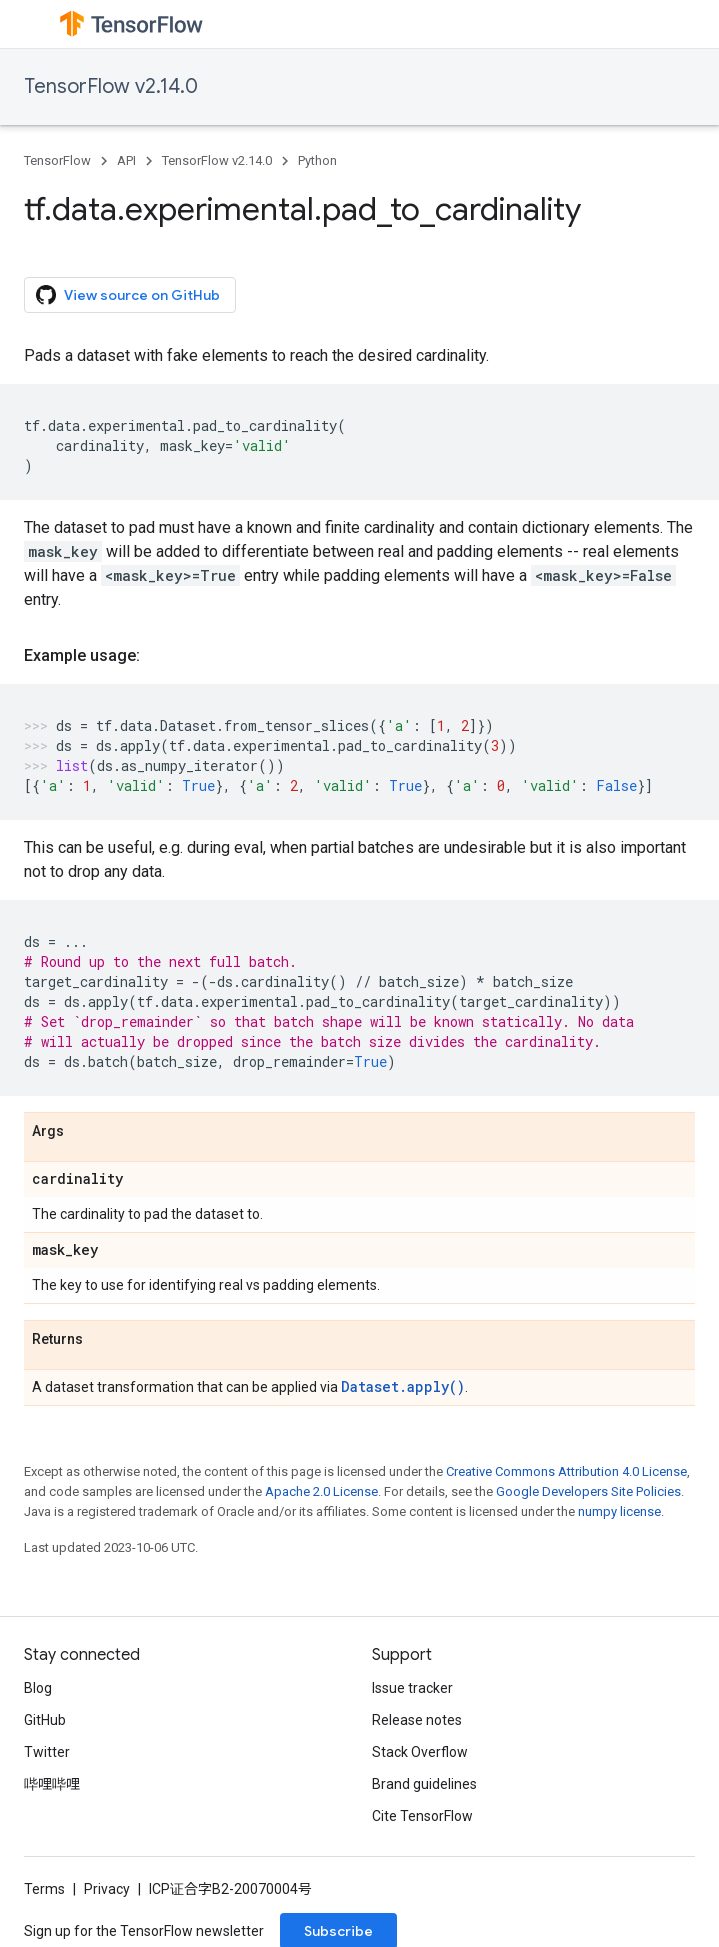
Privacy (107, 1889)
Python (317, 160)
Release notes (417, 1720)
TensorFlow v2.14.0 (111, 86)
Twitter (47, 1752)
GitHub (45, 1720)
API (126, 160)
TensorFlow (57, 160)
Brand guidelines (424, 1784)
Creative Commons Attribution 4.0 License (566, 1471)
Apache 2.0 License (321, 1491)
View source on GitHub (128, 295)
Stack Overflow (420, 1752)
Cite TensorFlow (422, 1816)
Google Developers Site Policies (588, 1491)
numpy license (619, 1511)
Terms (44, 1889)
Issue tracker (412, 1688)
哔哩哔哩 (52, 1784)
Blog (38, 1688)
